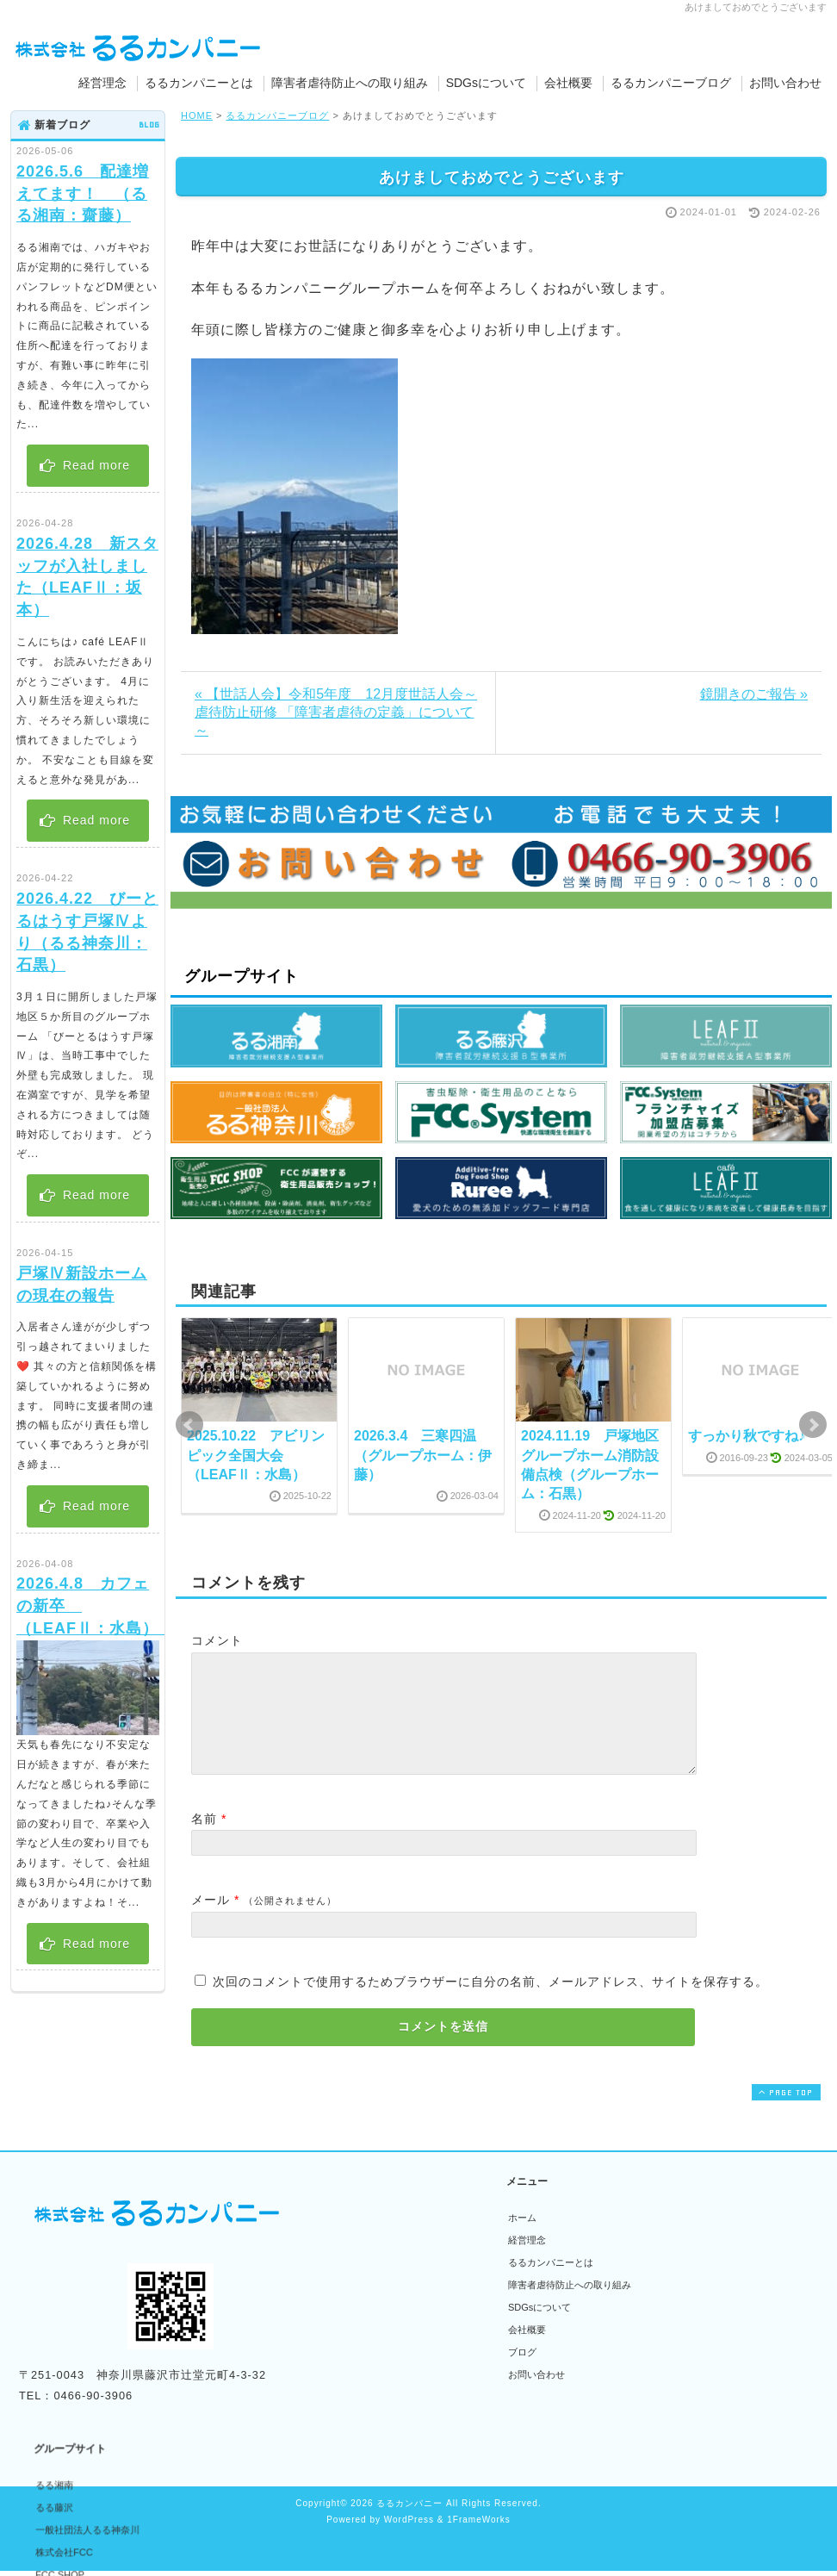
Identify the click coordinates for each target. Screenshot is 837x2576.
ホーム (522, 2238)
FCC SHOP (367, 2328)
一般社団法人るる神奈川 (395, 2283)
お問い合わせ (785, 83)
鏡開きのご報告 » (754, 694)
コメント (217, 1640)
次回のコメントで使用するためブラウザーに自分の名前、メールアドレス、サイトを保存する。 (490, 2002)
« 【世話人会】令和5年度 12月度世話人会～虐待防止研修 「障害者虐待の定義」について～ (336, 712)
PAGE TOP (784, 2113)
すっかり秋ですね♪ (746, 1435)
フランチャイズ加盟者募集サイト (414, 2350)
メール (210, 1920)
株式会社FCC (371, 2305)
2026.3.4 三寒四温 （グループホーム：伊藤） (423, 1455)
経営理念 (102, 83)
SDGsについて (486, 83)
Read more (84, 465)
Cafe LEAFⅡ (371, 2395)
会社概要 (568, 83)
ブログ (522, 2373)
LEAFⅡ (359, 2373)
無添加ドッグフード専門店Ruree (412, 2417)
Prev (189, 1425)
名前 (204, 1839)
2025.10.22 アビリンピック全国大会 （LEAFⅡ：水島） (256, 1455)
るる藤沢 (362, 2261)
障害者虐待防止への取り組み (349, 83)
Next (813, 1425)
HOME (197, 115)
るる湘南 (362, 2238)
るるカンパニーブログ (671, 83)
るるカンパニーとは (199, 83)
